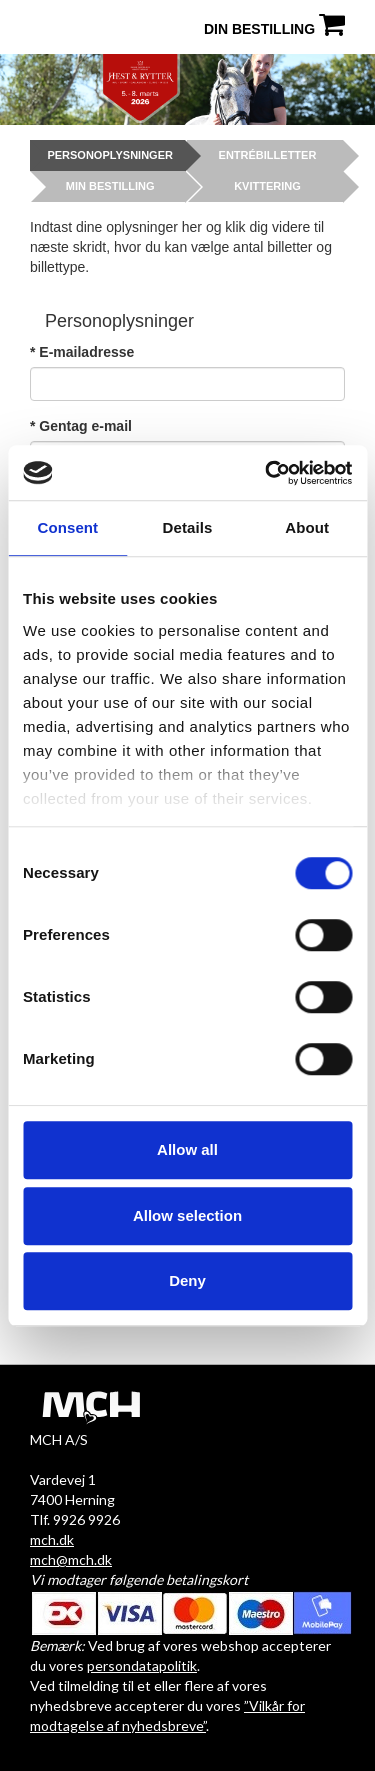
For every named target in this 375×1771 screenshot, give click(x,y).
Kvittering (267, 186)
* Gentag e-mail (81, 426)
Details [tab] (188, 527)
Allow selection (187, 1215)
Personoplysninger (110, 155)
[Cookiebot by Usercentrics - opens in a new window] (267, 473)
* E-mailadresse (82, 352)
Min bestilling (110, 186)
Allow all (187, 1149)
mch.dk (52, 1539)
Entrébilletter (268, 155)
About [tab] (307, 527)
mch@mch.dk (71, 1559)
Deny (187, 1280)
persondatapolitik (142, 1665)
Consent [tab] (67, 527)
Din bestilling (274, 25)
